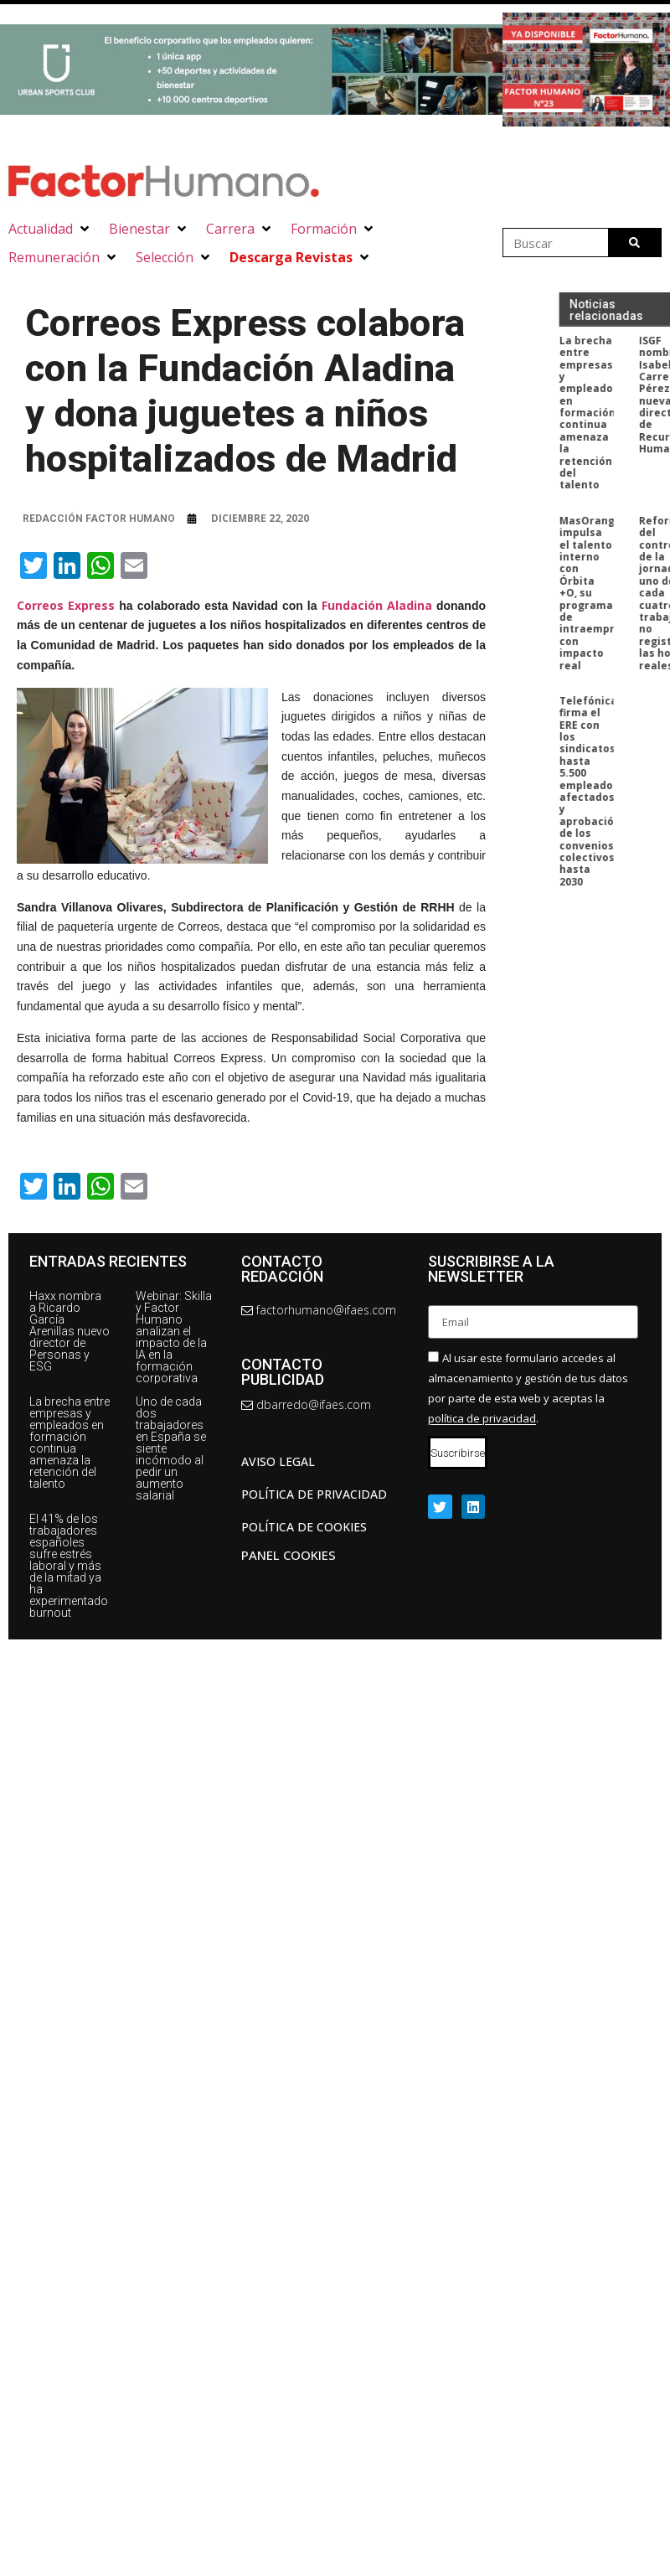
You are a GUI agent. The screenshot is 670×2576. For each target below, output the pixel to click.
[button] (50, 228)
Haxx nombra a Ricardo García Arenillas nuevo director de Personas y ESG (69, 1331)
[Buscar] (634, 242)
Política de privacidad (314, 1494)
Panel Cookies (288, 1554)
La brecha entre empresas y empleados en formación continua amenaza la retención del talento (69, 1442)
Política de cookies (304, 1527)
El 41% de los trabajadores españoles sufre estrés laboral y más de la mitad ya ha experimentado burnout (68, 1565)
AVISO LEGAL (278, 1461)
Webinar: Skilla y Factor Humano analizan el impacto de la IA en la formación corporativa (174, 1337)
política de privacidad (482, 1419)
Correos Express (66, 605)
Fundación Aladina (377, 605)
